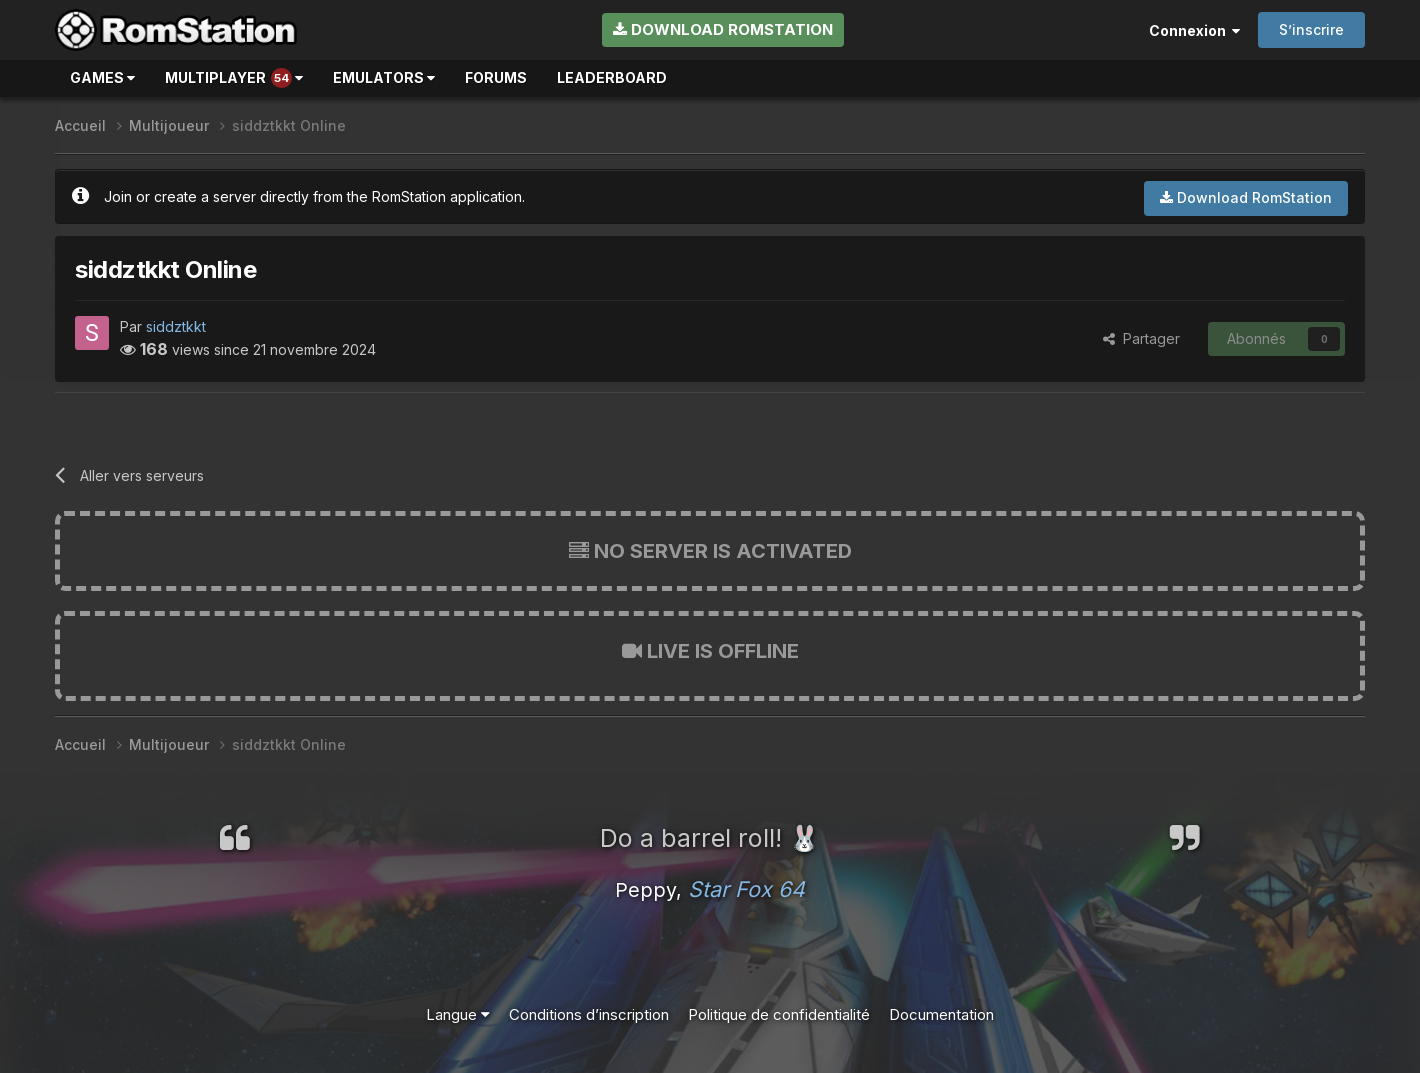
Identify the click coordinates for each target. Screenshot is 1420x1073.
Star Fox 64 (746, 889)
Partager (1141, 338)
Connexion (1194, 30)
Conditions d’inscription (589, 1014)
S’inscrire (1311, 29)
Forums (496, 77)
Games (102, 77)
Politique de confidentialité (779, 1014)
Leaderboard (612, 77)
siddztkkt (176, 326)
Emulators (384, 77)
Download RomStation (723, 29)
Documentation (941, 1014)
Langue (458, 1014)
